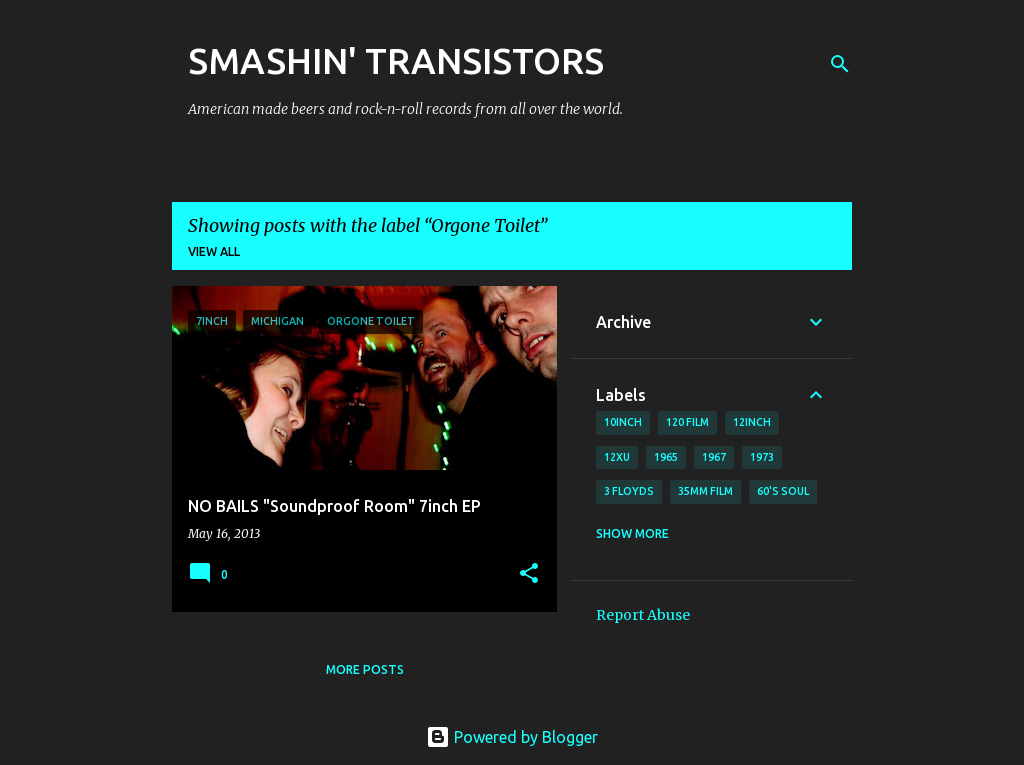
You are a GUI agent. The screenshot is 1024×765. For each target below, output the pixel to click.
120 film (687, 422)
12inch (752, 422)
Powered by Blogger (512, 737)
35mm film (705, 491)
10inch (623, 422)
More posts (365, 669)
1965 (666, 457)
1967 (714, 457)
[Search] (840, 64)
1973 (762, 457)
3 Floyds (629, 491)
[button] (529, 574)
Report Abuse (643, 615)
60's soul (783, 491)
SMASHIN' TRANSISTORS (396, 60)
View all (214, 251)
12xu (617, 457)
